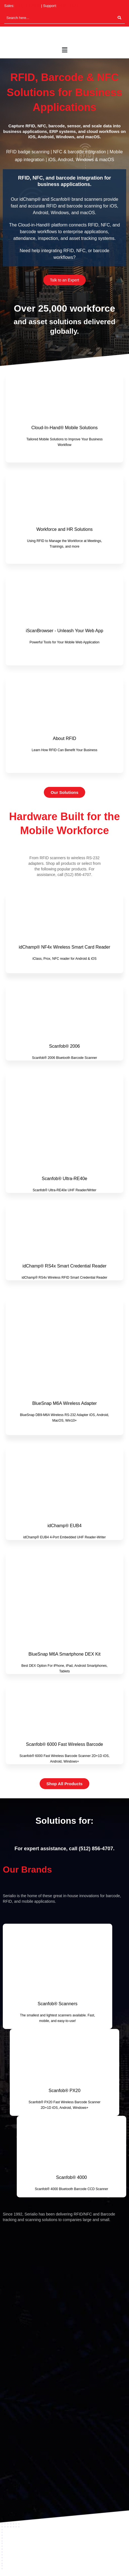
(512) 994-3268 (70, 6)
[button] (64, 50)
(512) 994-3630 (27, 6)
